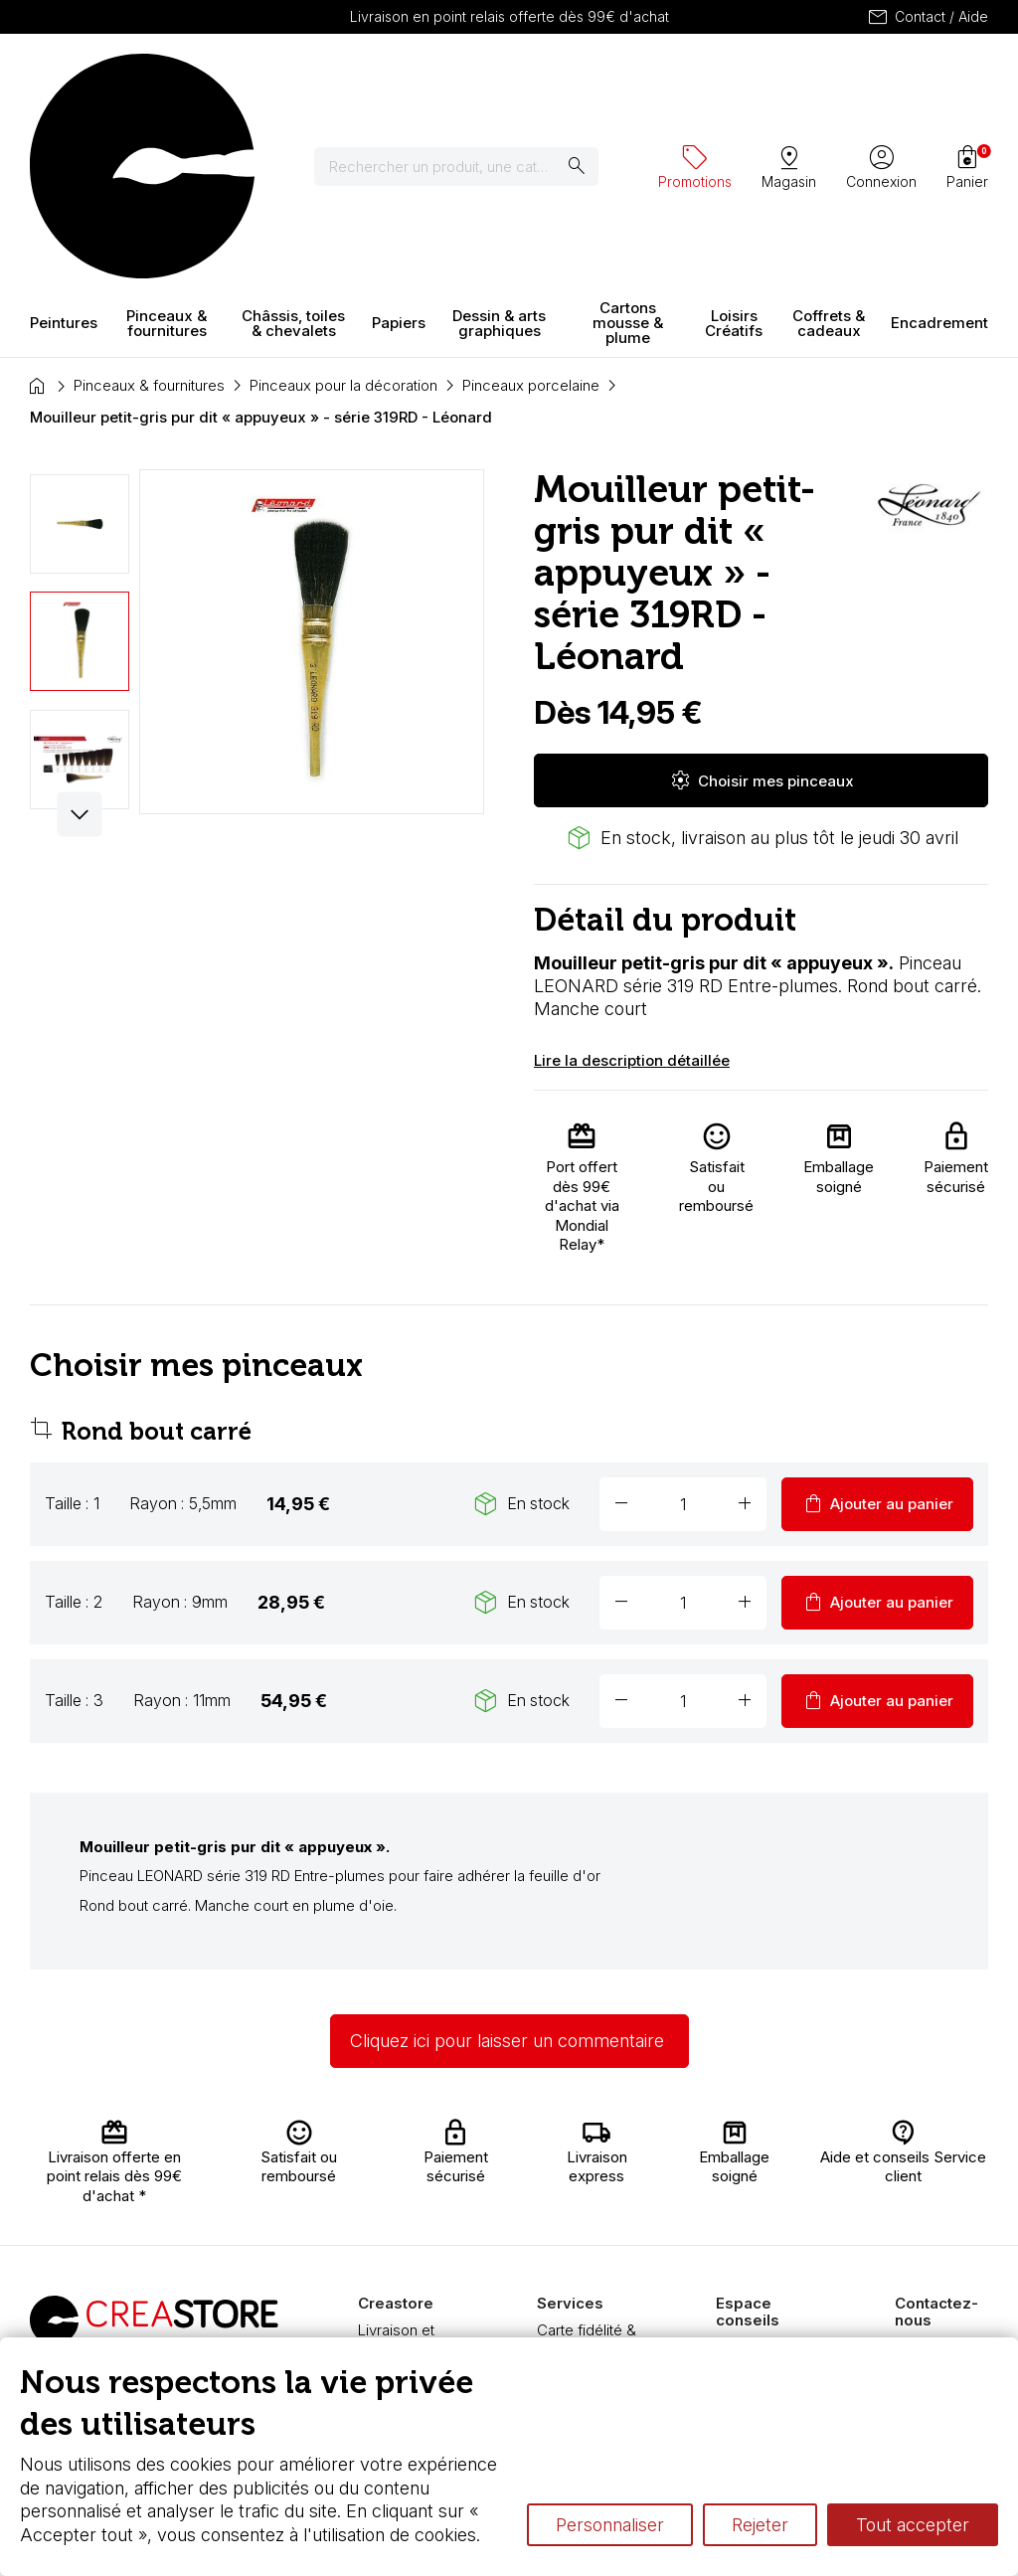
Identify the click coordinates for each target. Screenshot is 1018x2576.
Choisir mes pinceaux (761, 605)
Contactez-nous (949, 2171)
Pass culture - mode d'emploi (588, 2281)
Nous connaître (408, 2193)
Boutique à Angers (393, 2281)
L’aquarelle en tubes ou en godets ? (762, 2191)
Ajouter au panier (877, 1329)
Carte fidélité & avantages (586, 2165)
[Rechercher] (468, 79)
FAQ (372, 2252)
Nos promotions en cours (590, 2320)
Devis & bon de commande (588, 2242)
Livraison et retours (396, 2165)
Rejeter (760, 2524)
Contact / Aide (927, 17)
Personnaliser (610, 2524)
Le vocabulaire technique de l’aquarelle (765, 2249)
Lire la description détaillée (632, 885)
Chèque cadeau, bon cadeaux (593, 2203)
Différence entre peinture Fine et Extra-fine (771, 2307)
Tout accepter (912, 2524)
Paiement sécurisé (389, 2223)
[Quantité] (683, 1329)
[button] (80, 639)
